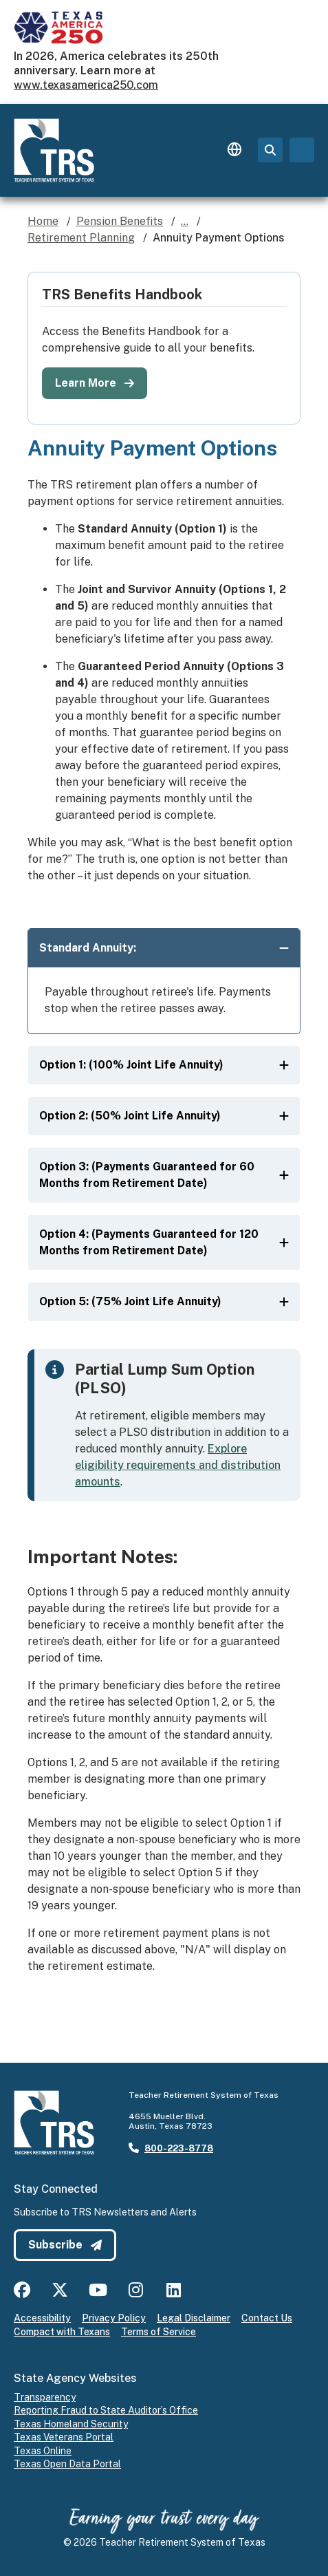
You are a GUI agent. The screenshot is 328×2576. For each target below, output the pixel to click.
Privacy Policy (114, 2317)
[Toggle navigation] (301, 150)
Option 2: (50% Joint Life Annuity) (164, 1115)
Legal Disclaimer (193, 2317)
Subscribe (65, 2244)
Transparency (45, 2397)
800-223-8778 (178, 2148)
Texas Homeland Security (71, 2423)
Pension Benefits (119, 221)
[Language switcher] (234, 150)
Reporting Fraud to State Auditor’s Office (106, 2410)
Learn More (94, 382)
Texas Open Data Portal (67, 2463)
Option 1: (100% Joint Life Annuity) (164, 1064)
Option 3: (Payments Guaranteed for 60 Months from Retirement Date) (164, 1175)
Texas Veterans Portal (63, 2437)
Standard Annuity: (164, 947)
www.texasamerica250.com (86, 85)
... (184, 221)
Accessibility (42, 2317)
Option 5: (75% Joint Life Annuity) (164, 1301)
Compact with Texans (62, 2331)
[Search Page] (270, 150)
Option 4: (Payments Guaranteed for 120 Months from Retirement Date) (164, 1242)
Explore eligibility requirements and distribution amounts (178, 1465)
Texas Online (43, 2450)
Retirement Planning (81, 237)
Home (43, 221)
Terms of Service (158, 2331)
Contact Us (266, 2317)
